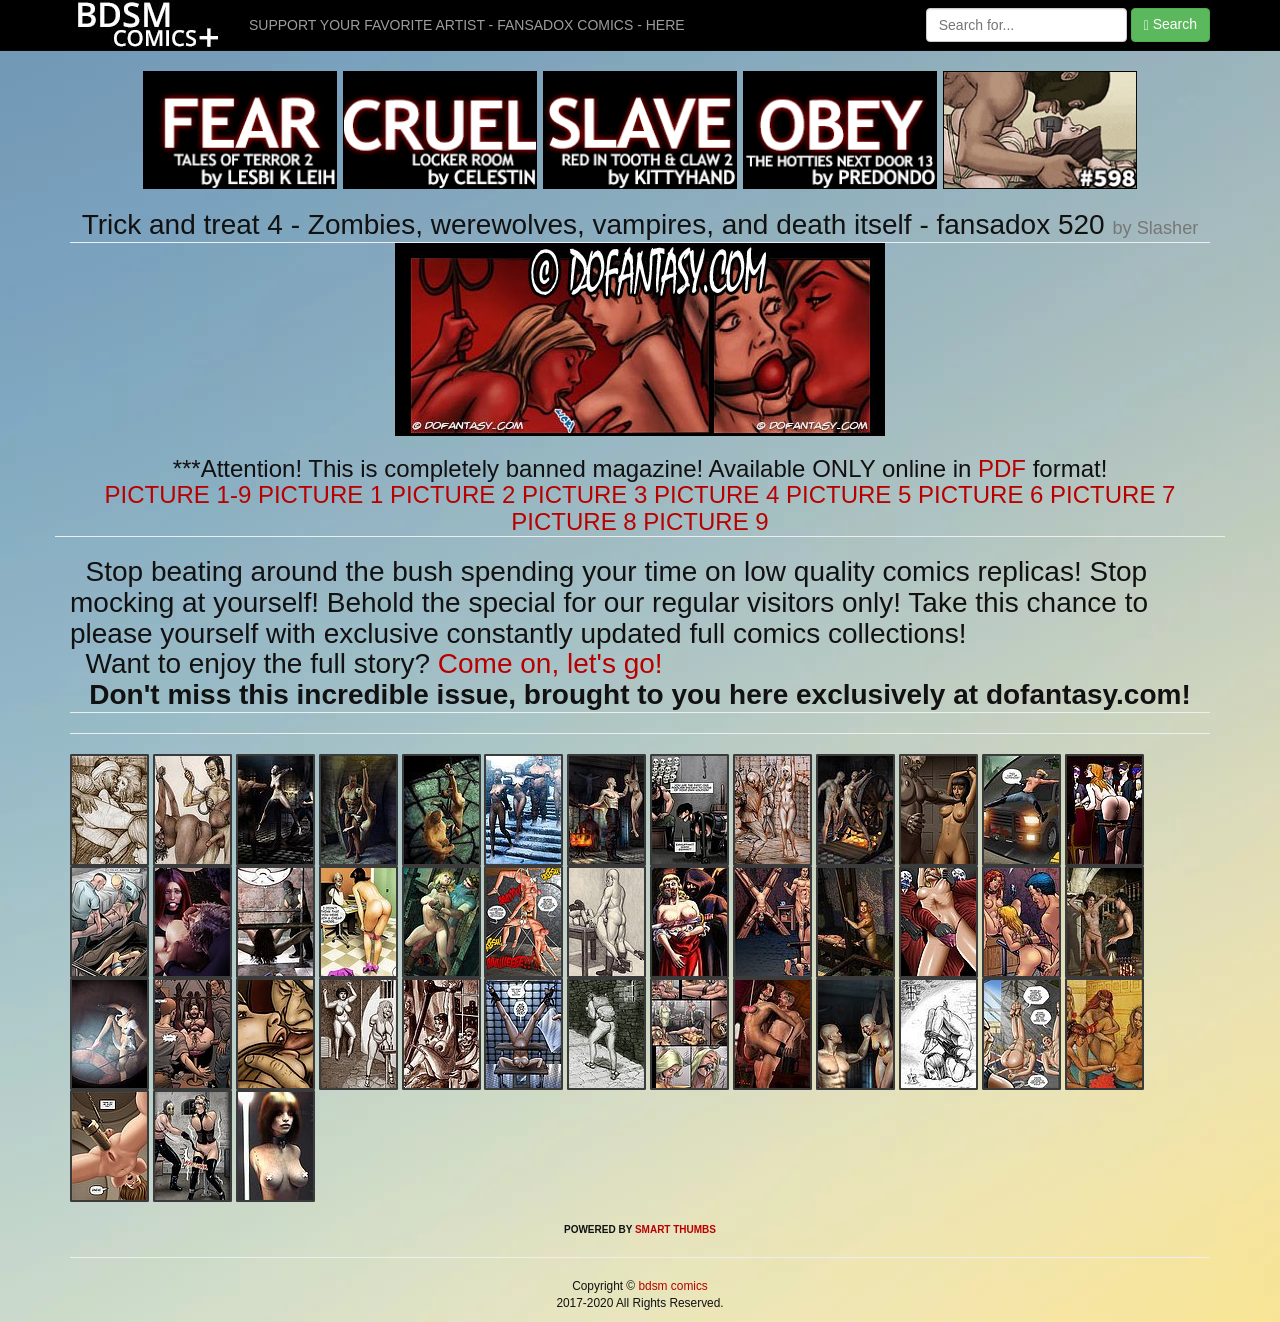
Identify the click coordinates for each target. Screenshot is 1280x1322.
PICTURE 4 (716, 494)
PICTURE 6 (980, 494)
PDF (1002, 468)
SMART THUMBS (675, 1229)
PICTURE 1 (320, 494)
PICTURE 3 (584, 494)
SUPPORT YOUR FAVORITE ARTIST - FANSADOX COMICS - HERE (467, 25)
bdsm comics (671, 1286)
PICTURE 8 (573, 521)
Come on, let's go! (550, 663)
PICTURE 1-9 (178, 494)
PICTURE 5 (848, 494)
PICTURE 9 (705, 521)
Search (1170, 24)
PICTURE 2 (452, 494)
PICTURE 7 (1112, 494)
